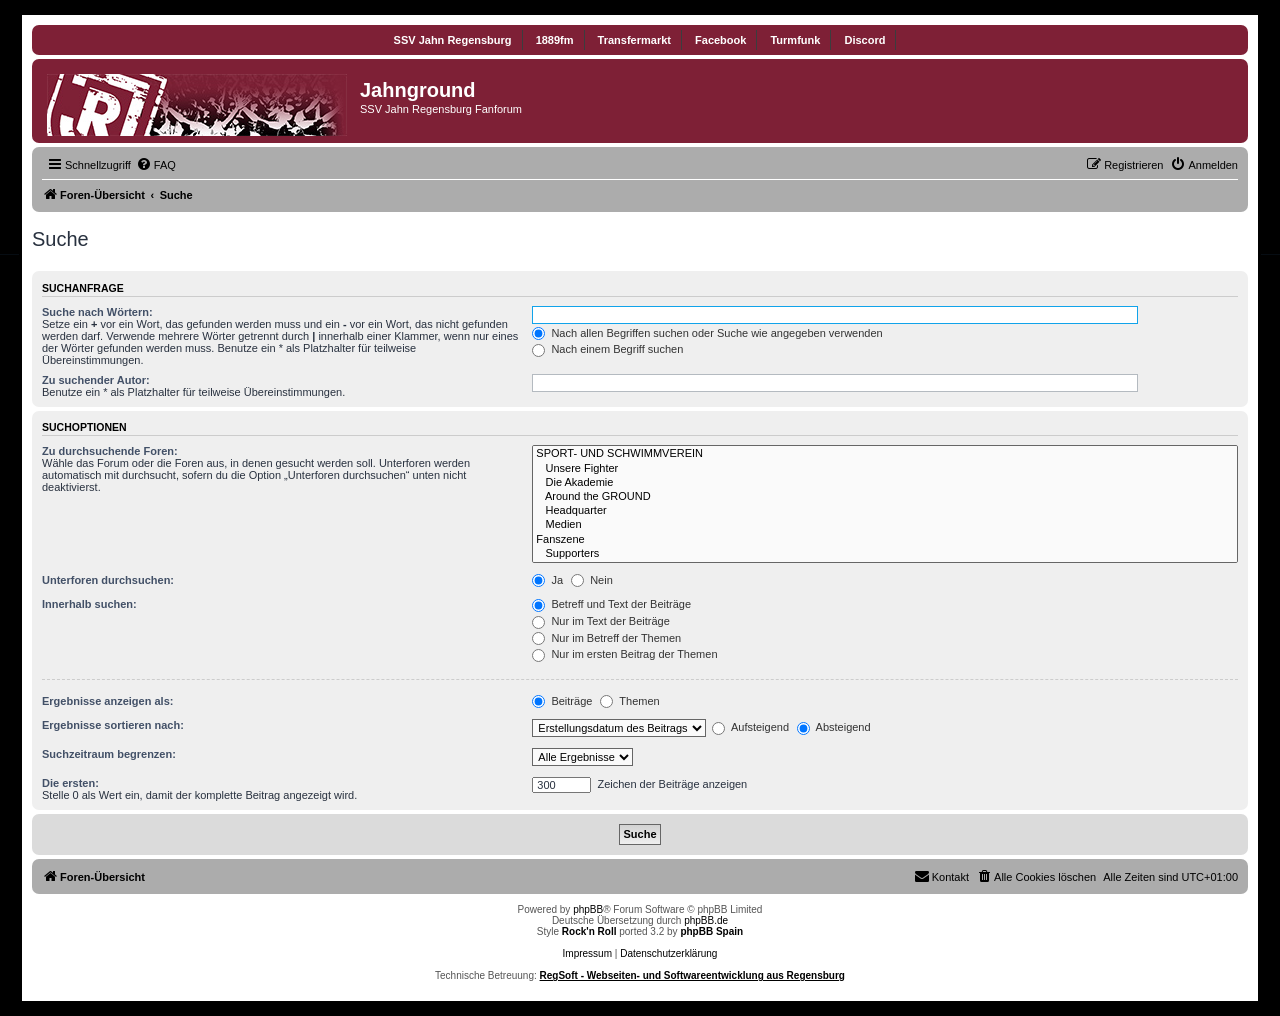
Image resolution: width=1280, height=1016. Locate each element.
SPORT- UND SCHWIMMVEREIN (885, 454)
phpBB (588, 909)
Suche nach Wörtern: (97, 312)
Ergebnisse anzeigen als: (107, 701)
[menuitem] (156, 165)
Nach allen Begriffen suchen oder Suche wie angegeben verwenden (707, 333)
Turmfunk (795, 40)
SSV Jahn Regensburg (453, 40)
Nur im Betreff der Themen (606, 638)
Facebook (720, 40)
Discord (864, 40)
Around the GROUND (885, 497)
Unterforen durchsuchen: (108, 580)
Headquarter (885, 511)
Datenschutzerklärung (668, 953)
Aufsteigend (750, 727)
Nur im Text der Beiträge (600, 621)
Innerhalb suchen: (89, 604)
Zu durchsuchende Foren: (110, 451)
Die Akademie (885, 483)
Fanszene (885, 540)
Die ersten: (70, 783)
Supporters (885, 554)
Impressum (587, 953)
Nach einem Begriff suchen (607, 349)
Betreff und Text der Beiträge (611, 604)
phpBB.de (706, 920)
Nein (592, 580)
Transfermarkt (634, 40)
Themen (629, 701)
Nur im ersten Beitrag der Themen (624, 654)
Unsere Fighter (885, 469)
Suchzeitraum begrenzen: (109, 754)
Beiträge (562, 701)
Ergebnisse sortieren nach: (113, 725)
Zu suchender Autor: (96, 380)
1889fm (555, 40)
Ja (547, 580)
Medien (885, 525)
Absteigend (834, 727)
